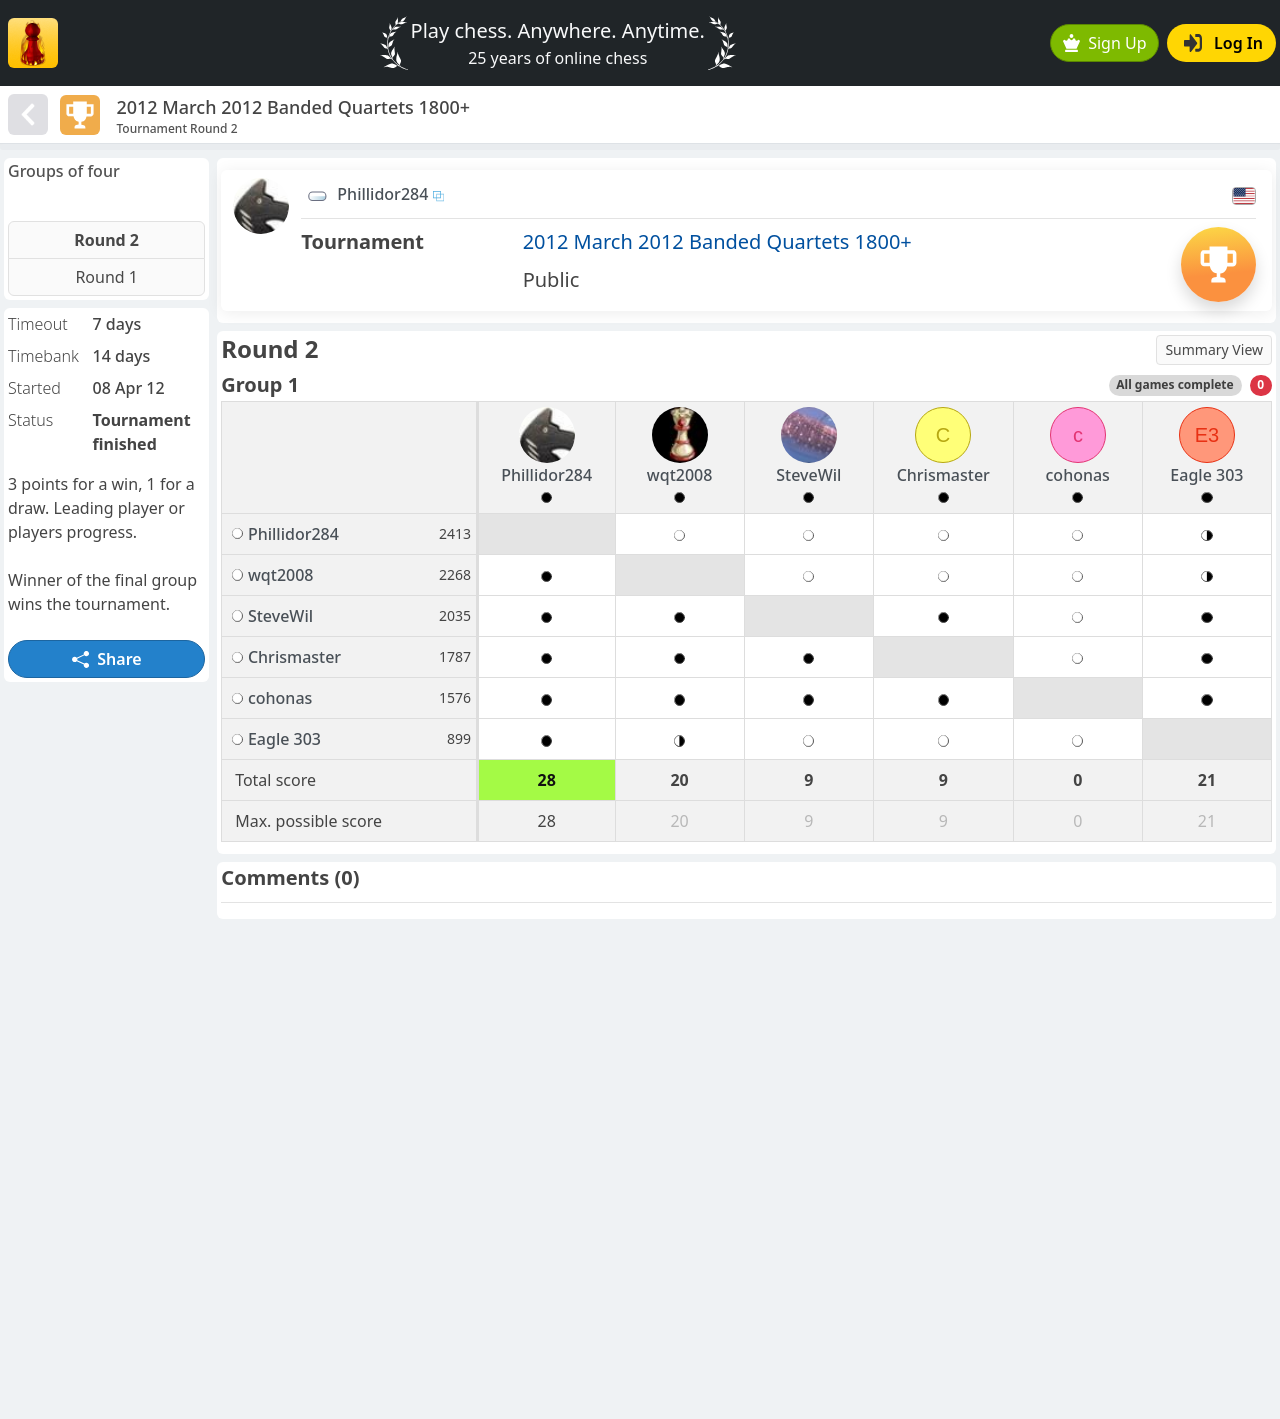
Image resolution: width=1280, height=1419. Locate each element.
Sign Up (1105, 43)
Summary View (1214, 349)
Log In (1223, 43)
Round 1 (106, 277)
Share (107, 659)
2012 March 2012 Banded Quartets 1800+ (717, 241)
